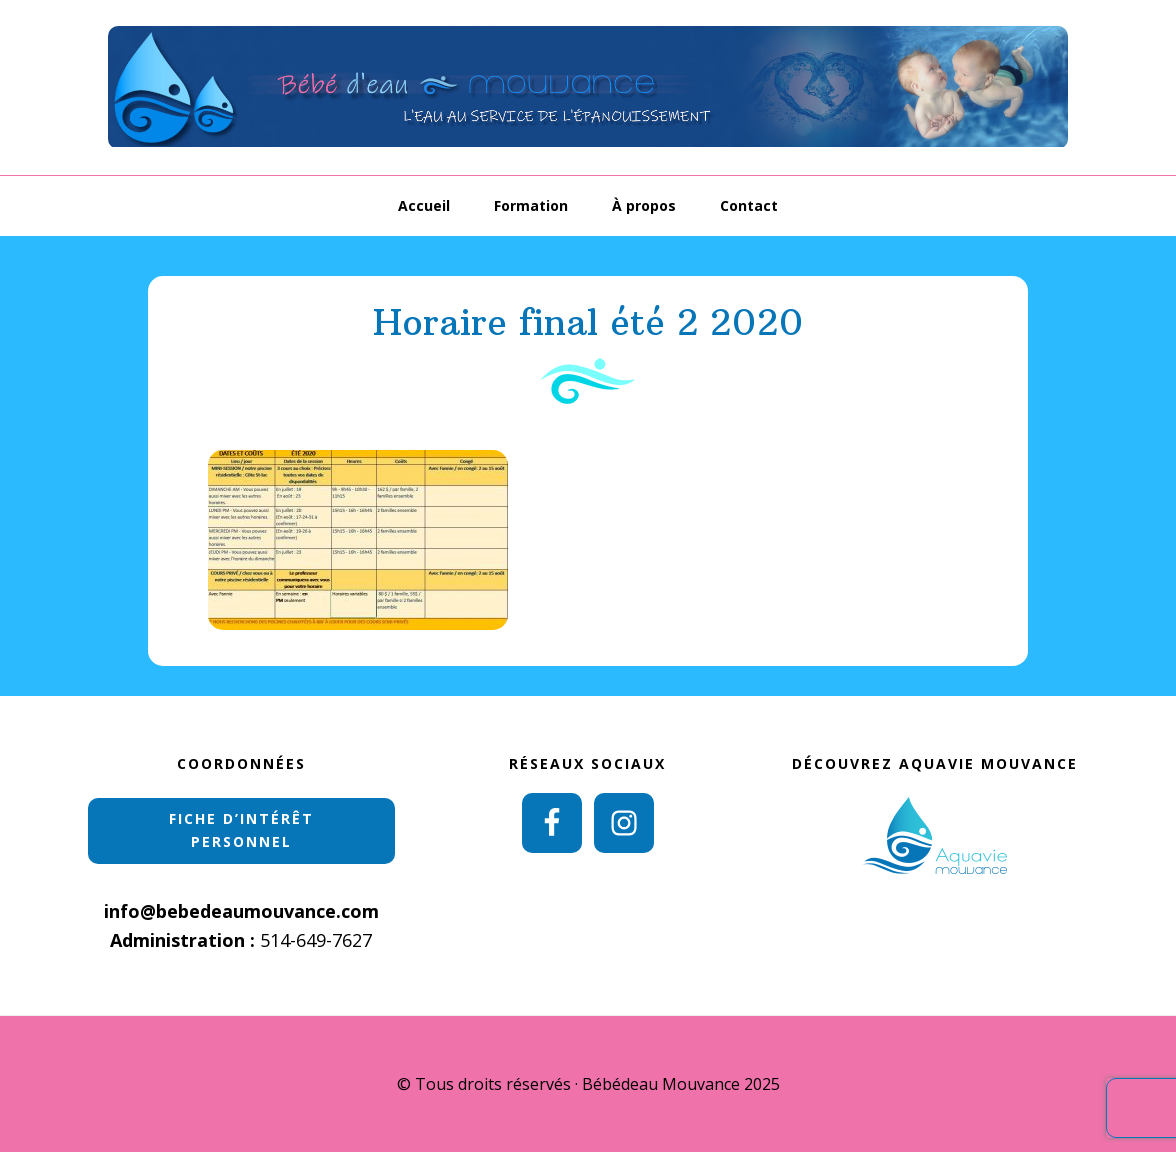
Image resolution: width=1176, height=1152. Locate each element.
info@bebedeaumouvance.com (241, 911)
